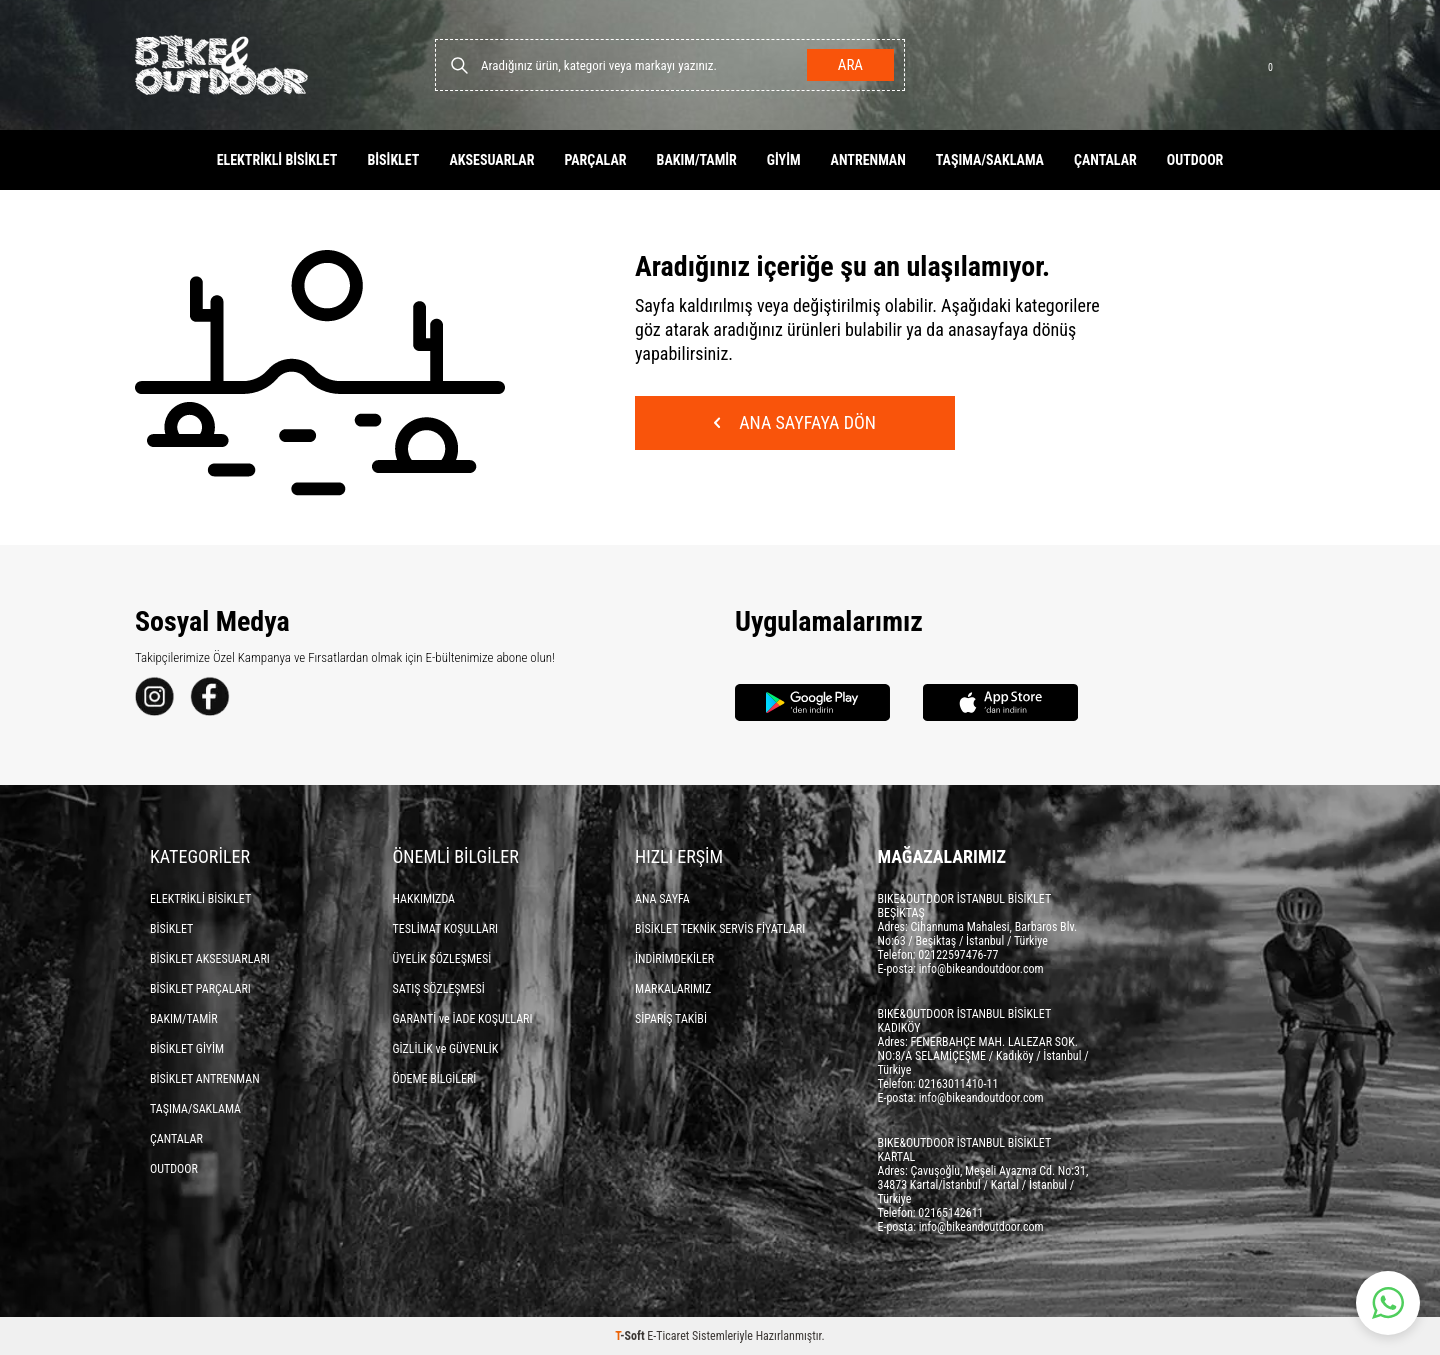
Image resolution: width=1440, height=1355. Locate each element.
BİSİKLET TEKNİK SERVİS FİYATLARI (720, 929)
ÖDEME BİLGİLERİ (435, 1079)
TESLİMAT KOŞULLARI (446, 929)
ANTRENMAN (868, 160)
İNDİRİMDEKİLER (674, 959)
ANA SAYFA (662, 899)
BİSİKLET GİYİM (187, 1049)
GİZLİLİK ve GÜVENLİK (446, 1049)
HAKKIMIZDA (424, 899)
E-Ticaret (668, 1336)
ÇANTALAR (1105, 160)
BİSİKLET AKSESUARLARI (210, 959)
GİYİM (784, 160)
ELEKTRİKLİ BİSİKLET (277, 160)
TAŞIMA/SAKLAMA (990, 160)
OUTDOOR (1195, 160)
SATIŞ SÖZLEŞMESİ (439, 989)
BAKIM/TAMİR (697, 160)
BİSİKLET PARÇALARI (200, 989)
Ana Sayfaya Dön (795, 422)
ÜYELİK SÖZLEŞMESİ (442, 959)
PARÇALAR (595, 160)
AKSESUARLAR (491, 160)
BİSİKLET (393, 160)
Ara (850, 65)
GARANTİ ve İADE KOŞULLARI (463, 1019)
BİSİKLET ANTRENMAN (205, 1079)
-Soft (631, 1336)
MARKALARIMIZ (673, 989)
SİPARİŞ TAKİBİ (671, 1019)
